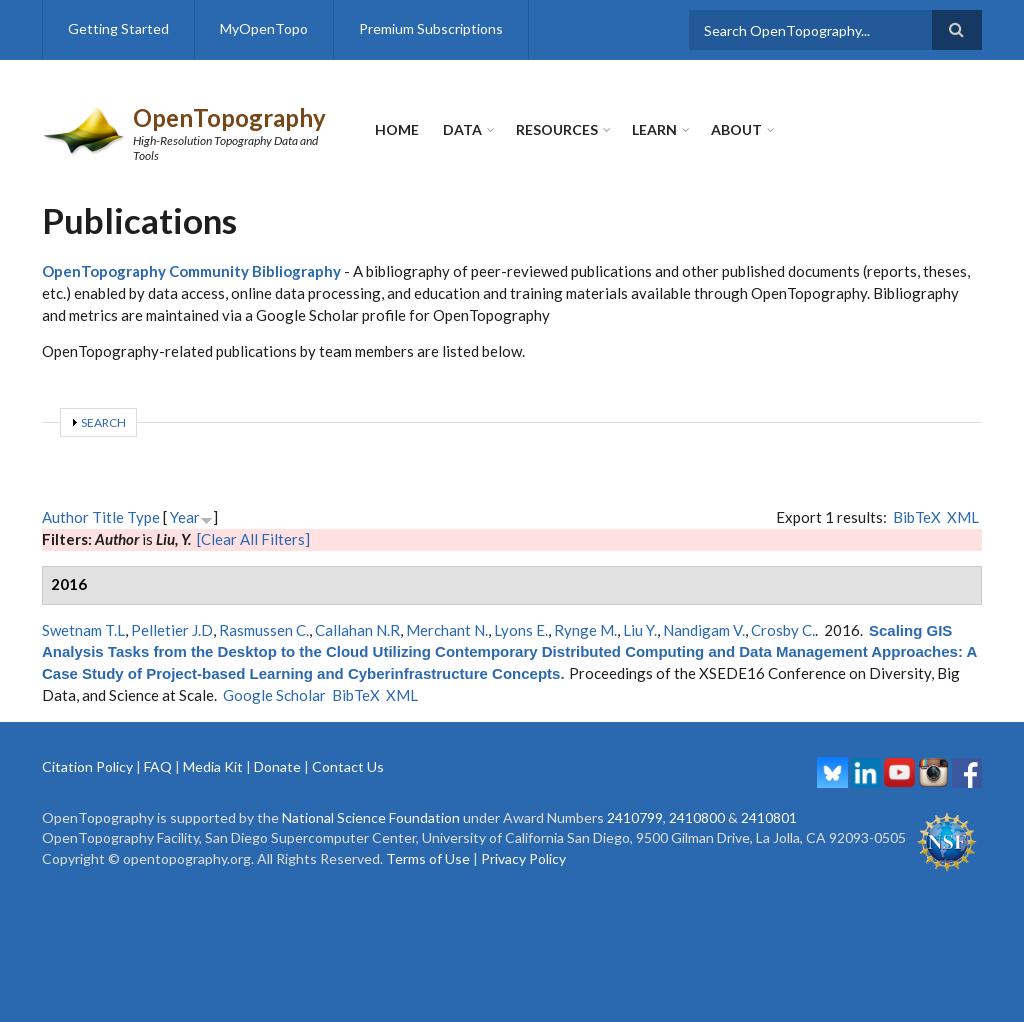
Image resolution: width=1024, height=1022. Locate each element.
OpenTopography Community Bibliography (191, 271)
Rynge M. (585, 630)
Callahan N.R (357, 630)
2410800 (697, 817)
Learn (654, 129)
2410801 (769, 817)
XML (963, 517)
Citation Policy (87, 766)
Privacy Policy (523, 858)
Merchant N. (447, 630)
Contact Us (348, 766)
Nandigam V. (704, 630)
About (736, 129)
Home (397, 129)
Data (462, 129)
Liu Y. (640, 630)
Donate (277, 766)
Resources (557, 129)
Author (65, 517)
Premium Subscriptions (431, 28)
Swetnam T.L (83, 630)
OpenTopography (229, 117)
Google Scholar (274, 695)
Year (185, 517)
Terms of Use (428, 858)
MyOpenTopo (264, 28)
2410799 (635, 817)
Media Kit (213, 766)
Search (103, 422)
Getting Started (118, 28)
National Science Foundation (371, 817)
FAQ (158, 766)
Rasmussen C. (264, 630)
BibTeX (917, 517)
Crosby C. (783, 630)
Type (143, 517)
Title (108, 517)
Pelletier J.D (172, 630)
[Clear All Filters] (253, 539)
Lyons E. (521, 630)
